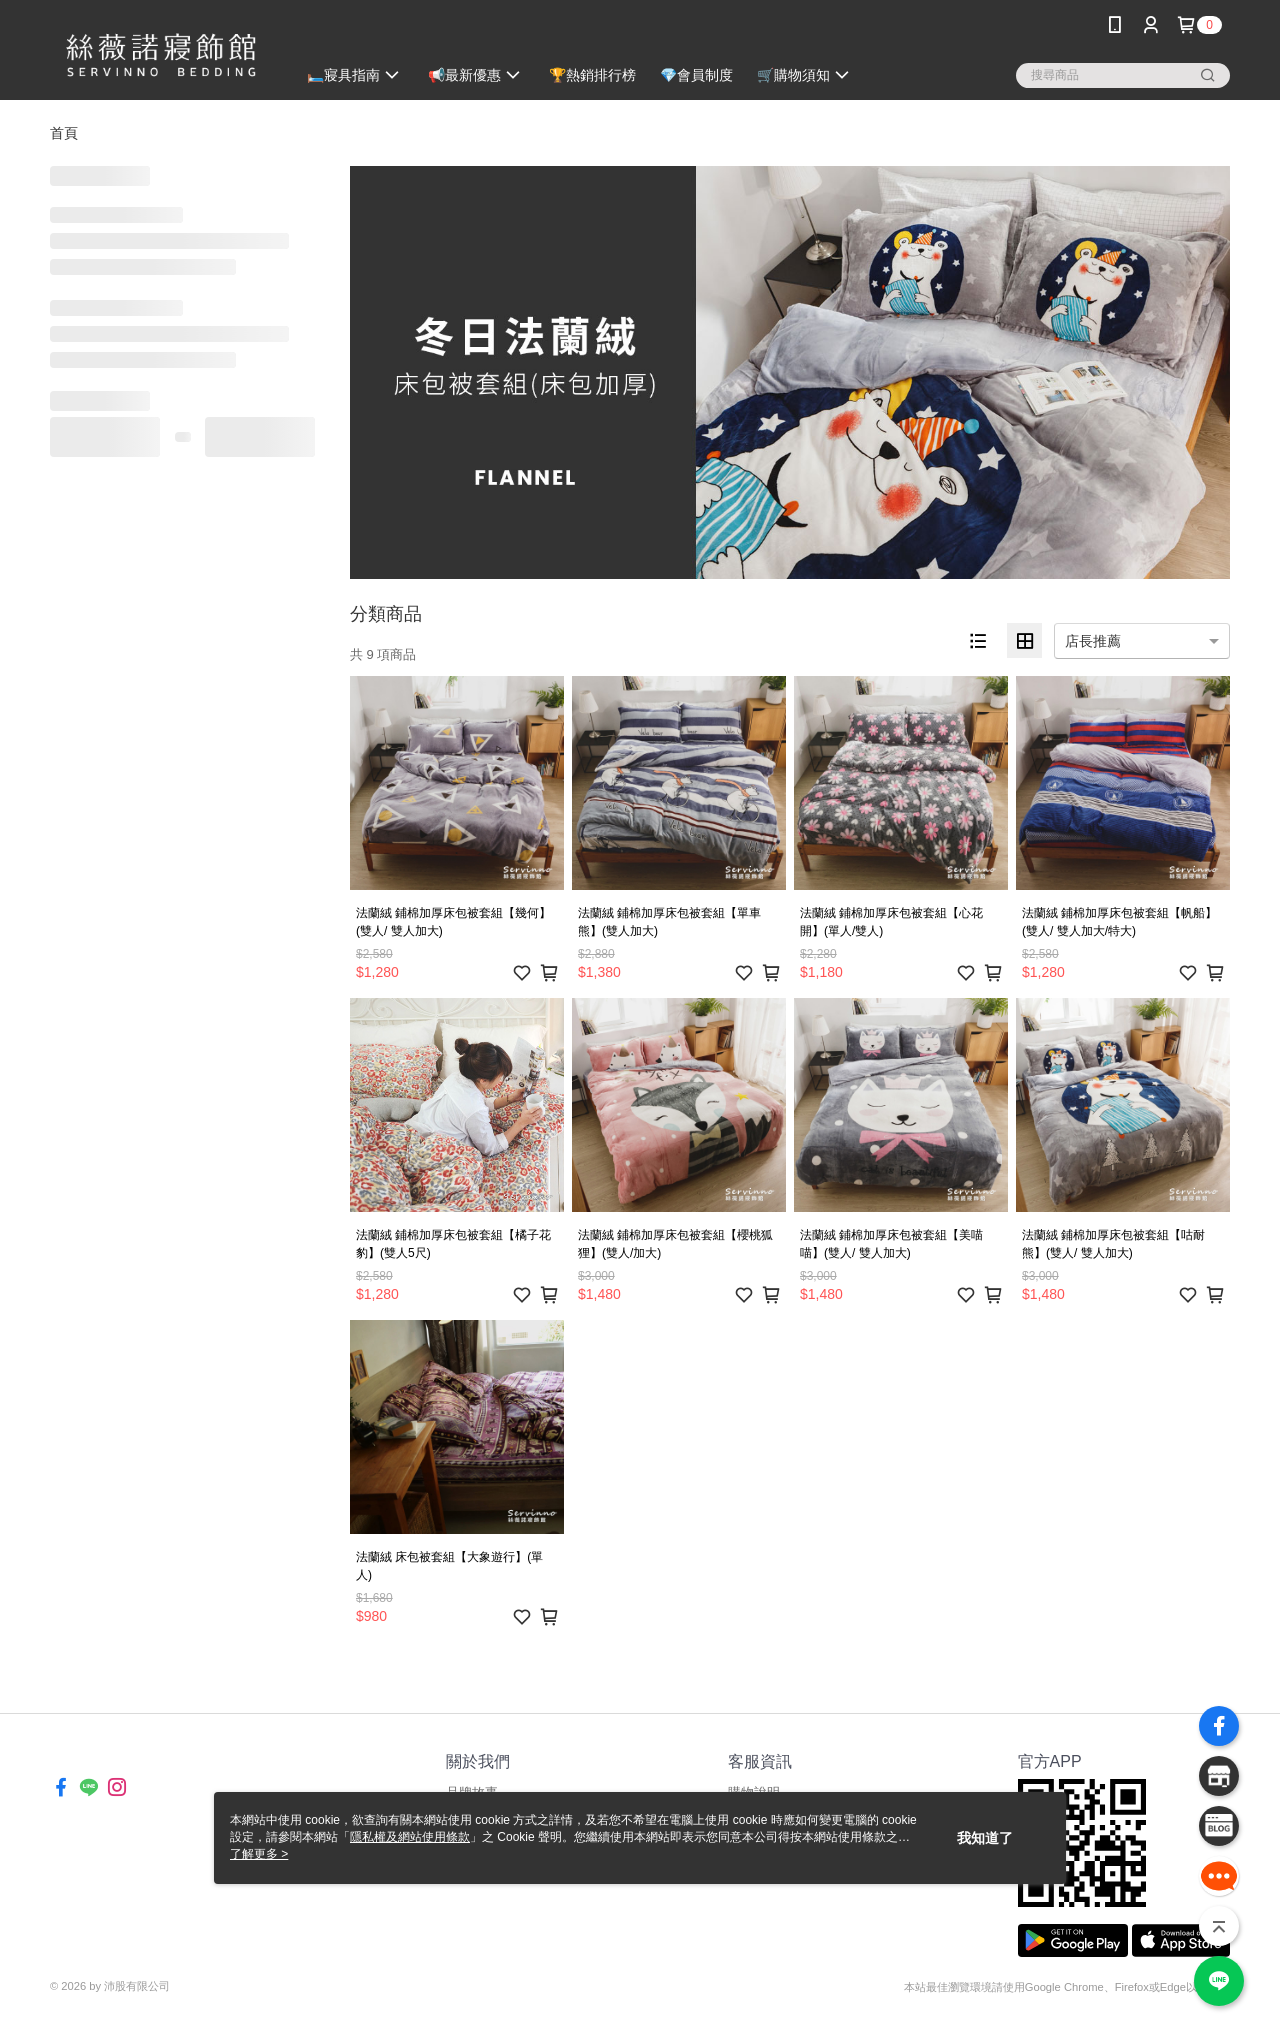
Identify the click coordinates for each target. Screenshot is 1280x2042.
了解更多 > (259, 1854)
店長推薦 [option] (1093, 641)
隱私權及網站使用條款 (410, 1837)
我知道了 (985, 1838)
